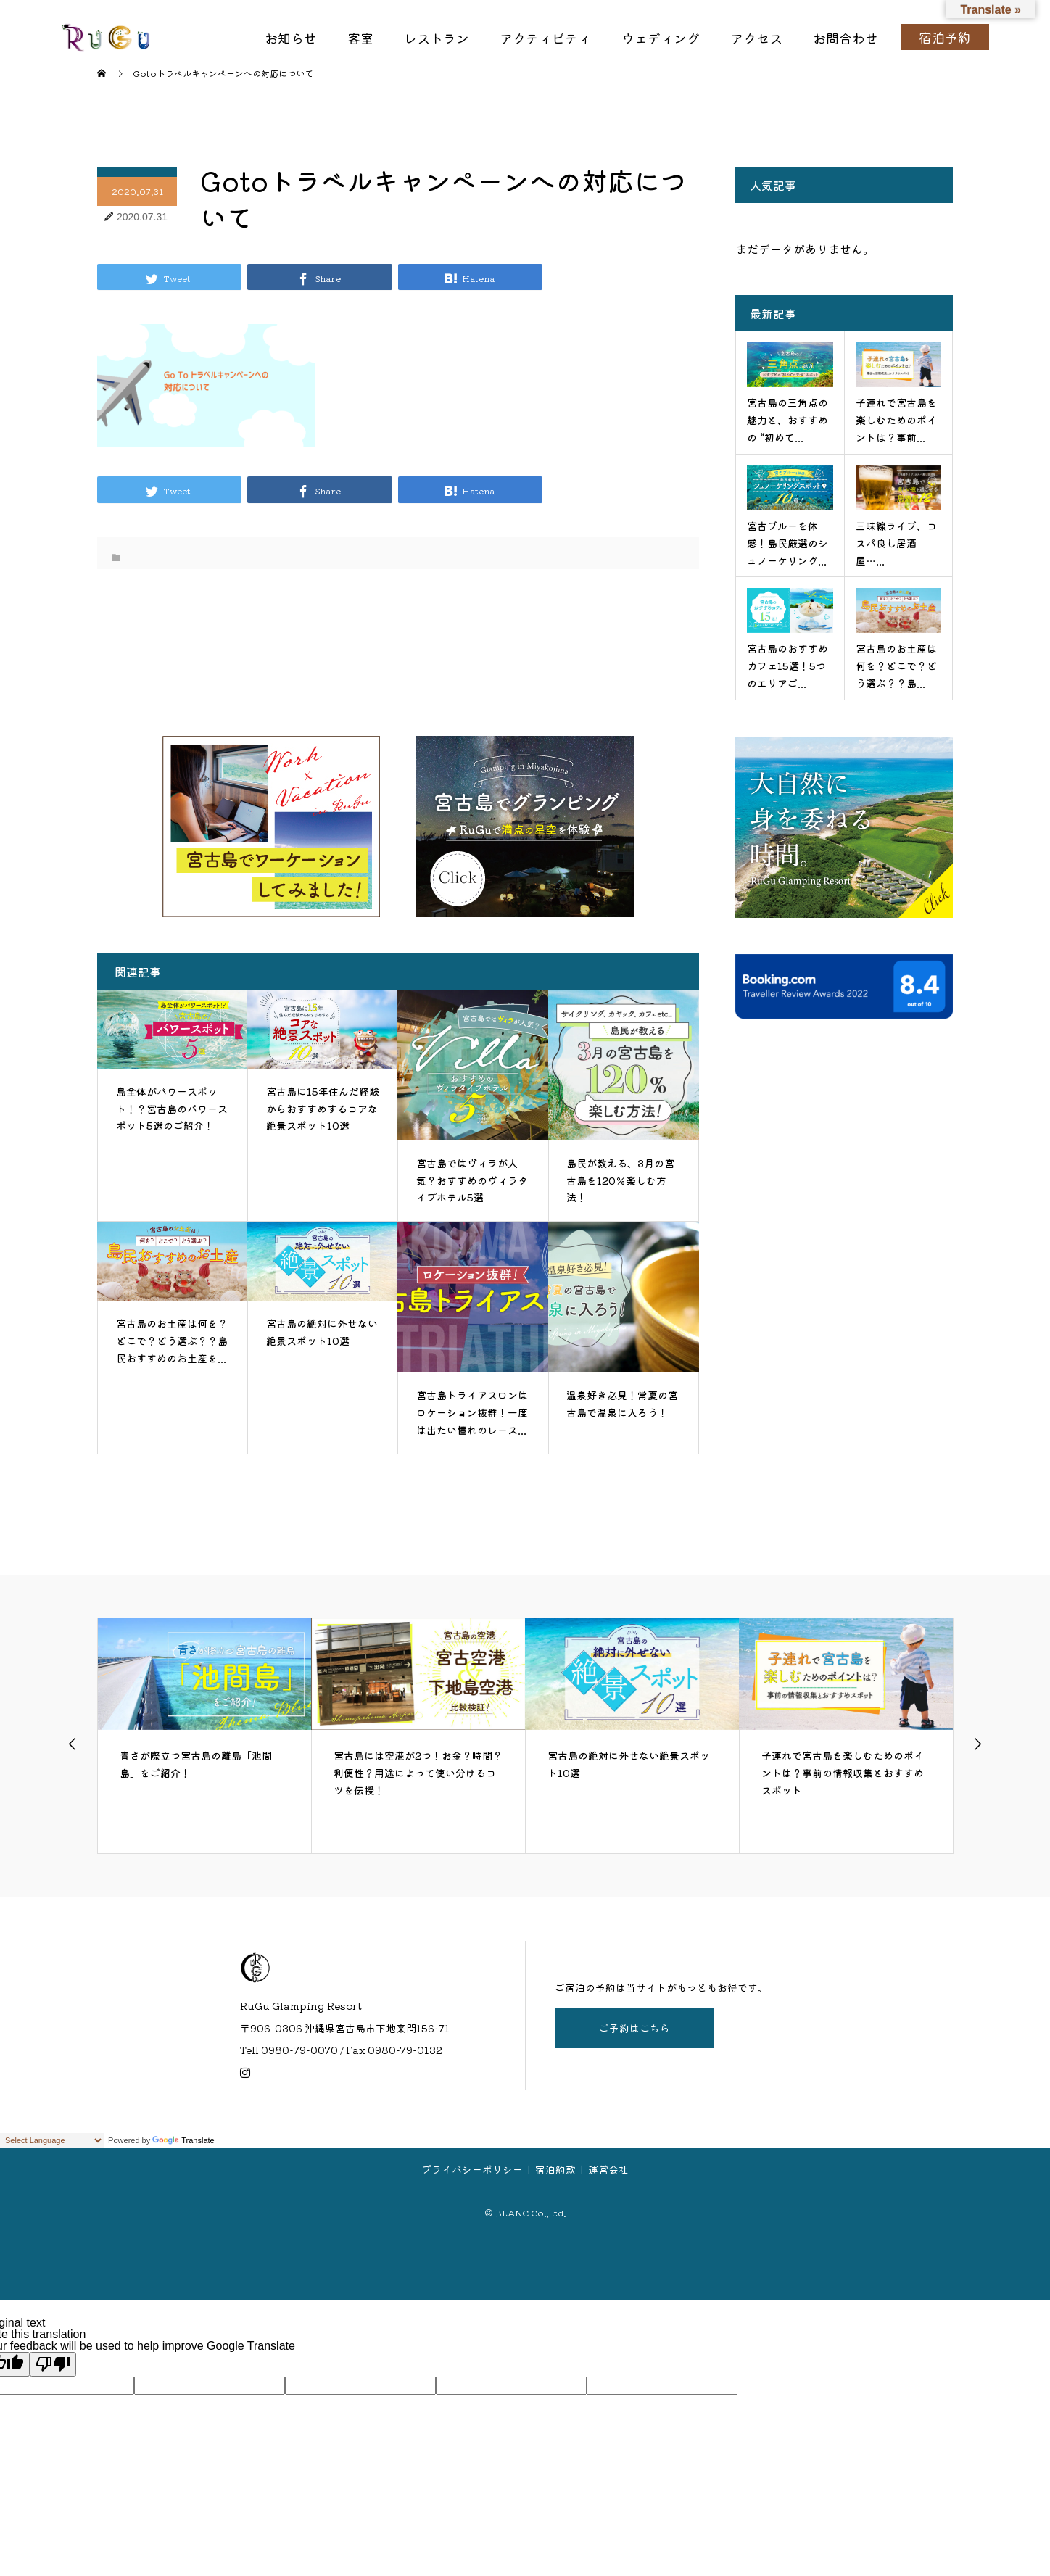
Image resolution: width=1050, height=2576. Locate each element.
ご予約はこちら (634, 2028)
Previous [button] (72, 1743)
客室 (360, 37)
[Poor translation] (53, 2364)
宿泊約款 (555, 2169)
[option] (205, 1735)
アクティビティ (545, 37)
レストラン (436, 37)
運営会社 (608, 2169)
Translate (183, 2140)
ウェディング (660, 37)
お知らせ (291, 37)
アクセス (756, 37)
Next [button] (977, 1743)
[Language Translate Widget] (52, 2140)
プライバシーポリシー (472, 2169)
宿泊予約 (945, 37)
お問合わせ (845, 37)
